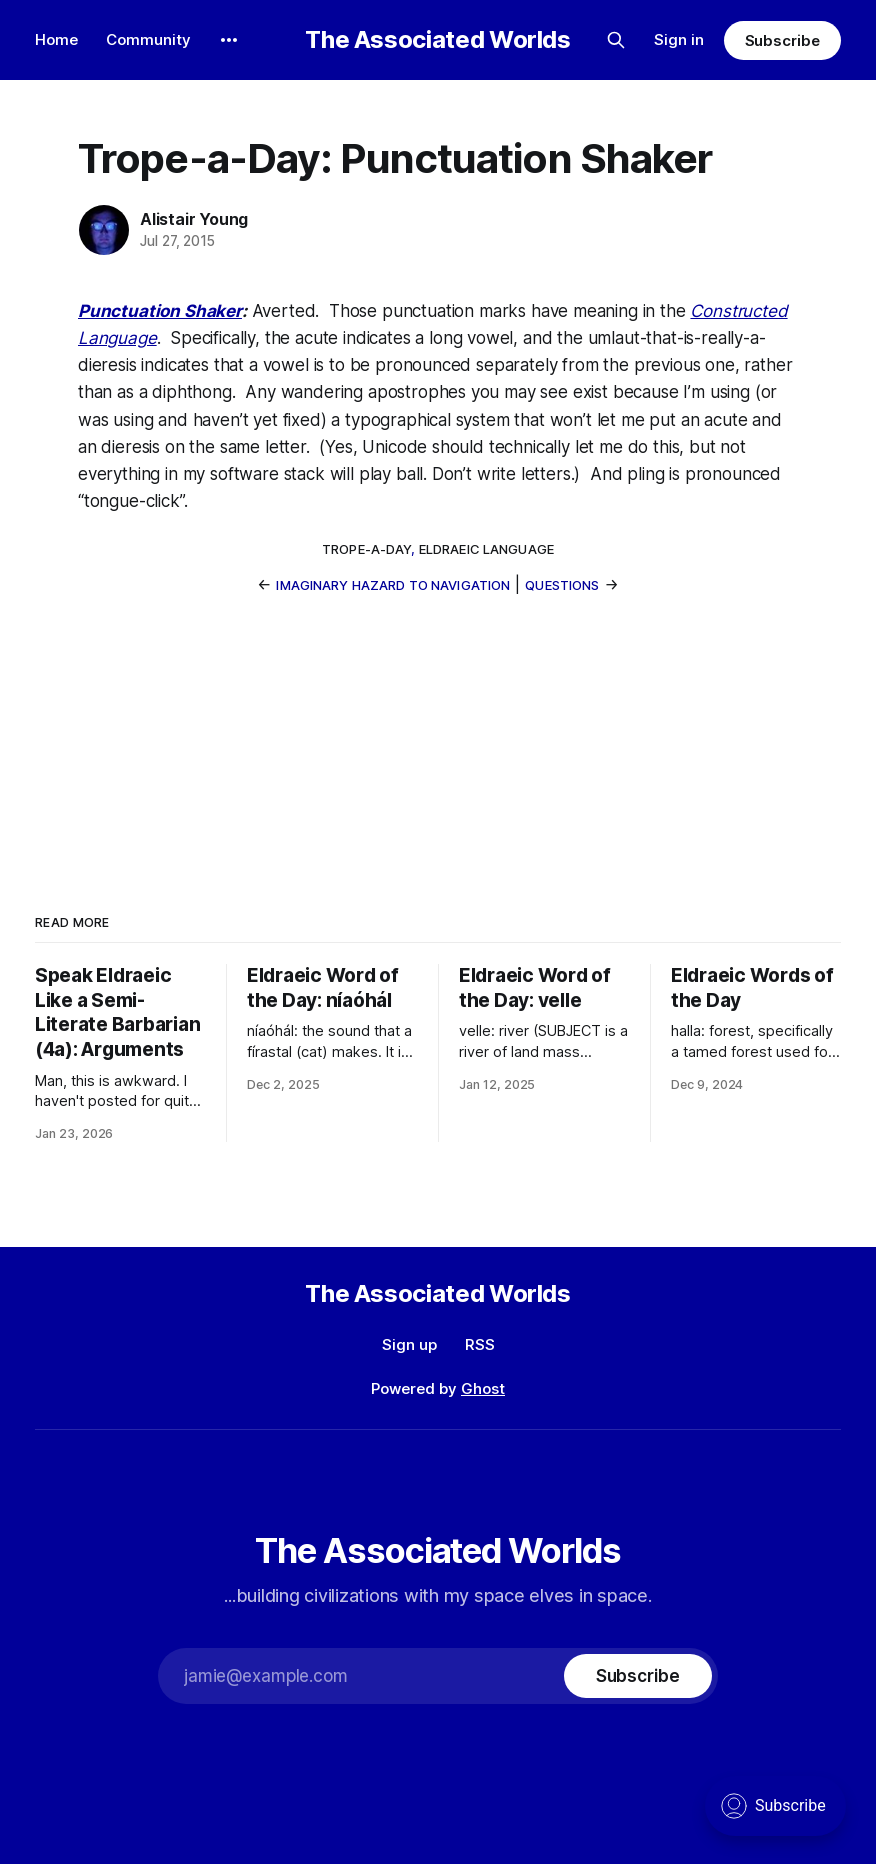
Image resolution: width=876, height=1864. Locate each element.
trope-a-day (366, 549)
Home (56, 39)
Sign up (409, 1344)
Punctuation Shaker (160, 311)
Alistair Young (194, 219)
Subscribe (782, 40)
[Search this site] (616, 40)
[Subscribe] (638, 1676)
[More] (229, 40)
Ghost (483, 1388)
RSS (480, 1344)
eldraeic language (486, 549)
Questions (562, 585)
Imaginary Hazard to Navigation (393, 585)
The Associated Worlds (437, 40)
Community (148, 39)
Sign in (679, 39)
